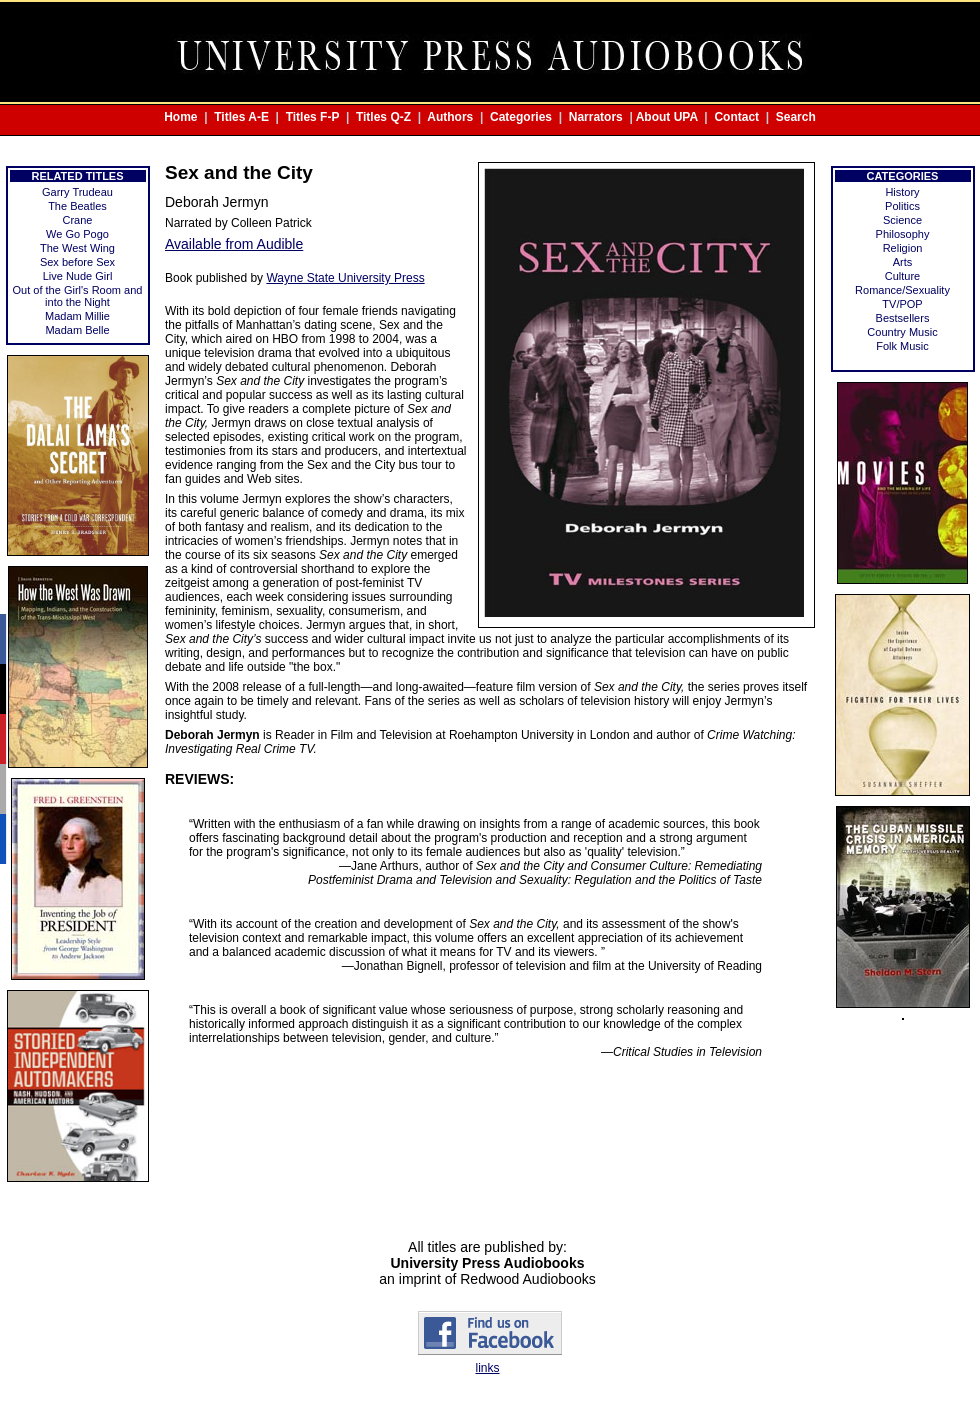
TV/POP (902, 304)
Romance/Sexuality (902, 290)
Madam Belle (77, 330)
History (902, 192)
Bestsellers (903, 318)
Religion (903, 248)
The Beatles (77, 206)
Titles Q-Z (383, 117)
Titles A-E (241, 117)
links (487, 1368)
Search (796, 117)
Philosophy (903, 234)
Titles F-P (313, 117)
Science (902, 220)
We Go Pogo (77, 234)
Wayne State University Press (345, 278)
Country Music (902, 332)
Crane (78, 220)
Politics (902, 206)
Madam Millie (77, 316)
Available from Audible (234, 244)
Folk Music (902, 346)
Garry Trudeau (77, 192)
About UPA (667, 117)
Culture (902, 276)
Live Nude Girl (78, 276)
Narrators (596, 117)
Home (180, 117)
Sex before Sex (77, 262)
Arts (903, 262)
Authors (450, 117)
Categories (521, 117)
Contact (736, 117)
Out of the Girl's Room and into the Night (78, 296)
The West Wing (77, 248)
